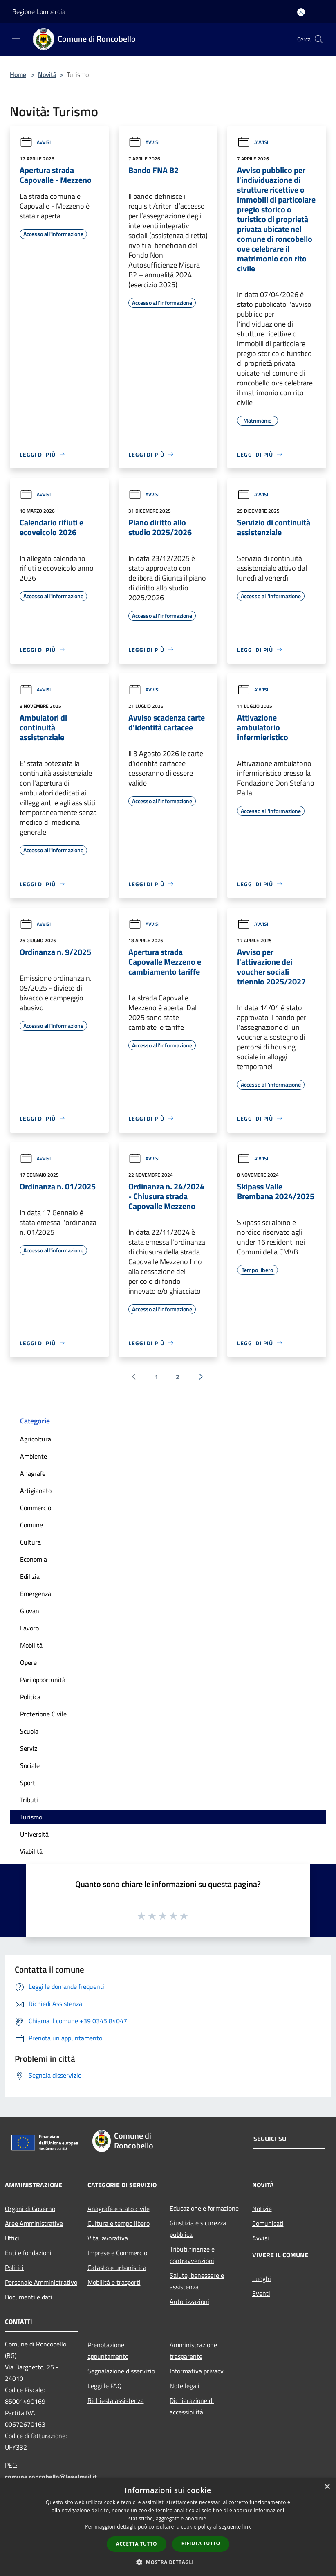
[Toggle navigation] (16, 38)
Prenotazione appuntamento (107, 2350)
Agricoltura (35, 1439)
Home (18, 74)
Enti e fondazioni (28, 2253)
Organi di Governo (30, 2208)
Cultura (30, 1542)
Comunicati (268, 2223)
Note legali (184, 2386)
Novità (47, 74)
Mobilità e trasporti (114, 2282)
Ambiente (33, 1456)
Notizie (262, 2208)
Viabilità (31, 1851)
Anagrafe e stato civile (118, 2208)
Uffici (12, 2238)
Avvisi (35, 142)
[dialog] (168, 2527)
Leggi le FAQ (104, 2386)
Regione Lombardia (38, 11)
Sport (27, 1783)
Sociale (30, 1765)
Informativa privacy (197, 2371)
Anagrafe (32, 1473)
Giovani (30, 1611)
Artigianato (36, 1490)
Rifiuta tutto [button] (200, 2543)
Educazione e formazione (204, 2208)
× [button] (327, 2487)
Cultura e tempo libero (118, 2223)
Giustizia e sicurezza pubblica (198, 2228)
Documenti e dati (28, 2297)
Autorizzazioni (189, 2301)
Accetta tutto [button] (136, 2543)
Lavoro (29, 1628)
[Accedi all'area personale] (301, 12)
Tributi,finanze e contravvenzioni (192, 2254)
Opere (28, 1662)
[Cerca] (319, 39)
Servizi (29, 1748)
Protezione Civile (43, 1714)
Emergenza (35, 1594)
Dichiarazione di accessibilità (192, 2406)
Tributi (29, 1800)
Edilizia (30, 1576)
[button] (168, 2562)
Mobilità (31, 1645)
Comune (31, 1525)
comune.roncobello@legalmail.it (51, 2476)
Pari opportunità (42, 1679)
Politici (14, 2267)
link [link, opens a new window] (246, 2526)
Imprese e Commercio (117, 2253)
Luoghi (261, 2278)
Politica (30, 1697)
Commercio (35, 1508)
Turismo (31, 1817)
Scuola (29, 1731)
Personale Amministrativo (41, 2282)
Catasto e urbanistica (116, 2267)
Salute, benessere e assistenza (197, 2281)
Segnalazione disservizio (121, 2371)
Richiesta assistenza (115, 2400)
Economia (33, 1559)
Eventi (261, 2293)
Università (34, 1834)
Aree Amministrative (34, 2223)
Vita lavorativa (107, 2238)
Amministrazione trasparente (193, 2350)
